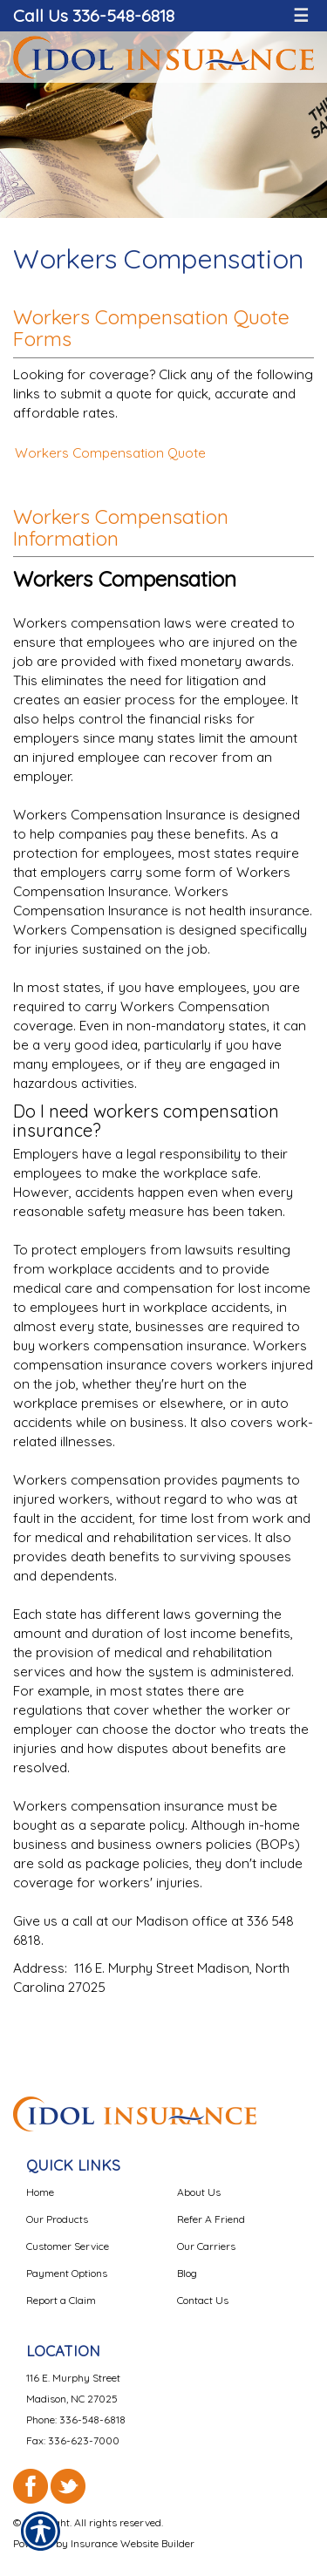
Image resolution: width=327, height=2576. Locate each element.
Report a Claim (61, 2300)
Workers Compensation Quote (110, 453)
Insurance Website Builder (132, 2543)
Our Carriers (206, 2246)
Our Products (57, 2219)
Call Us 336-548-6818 (93, 15)
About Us (199, 2192)
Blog (187, 2273)
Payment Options (66, 2273)
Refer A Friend (211, 2219)
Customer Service (67, 2246)
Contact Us (202, 2300)
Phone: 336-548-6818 (76, 2419)
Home (40, 2192)
